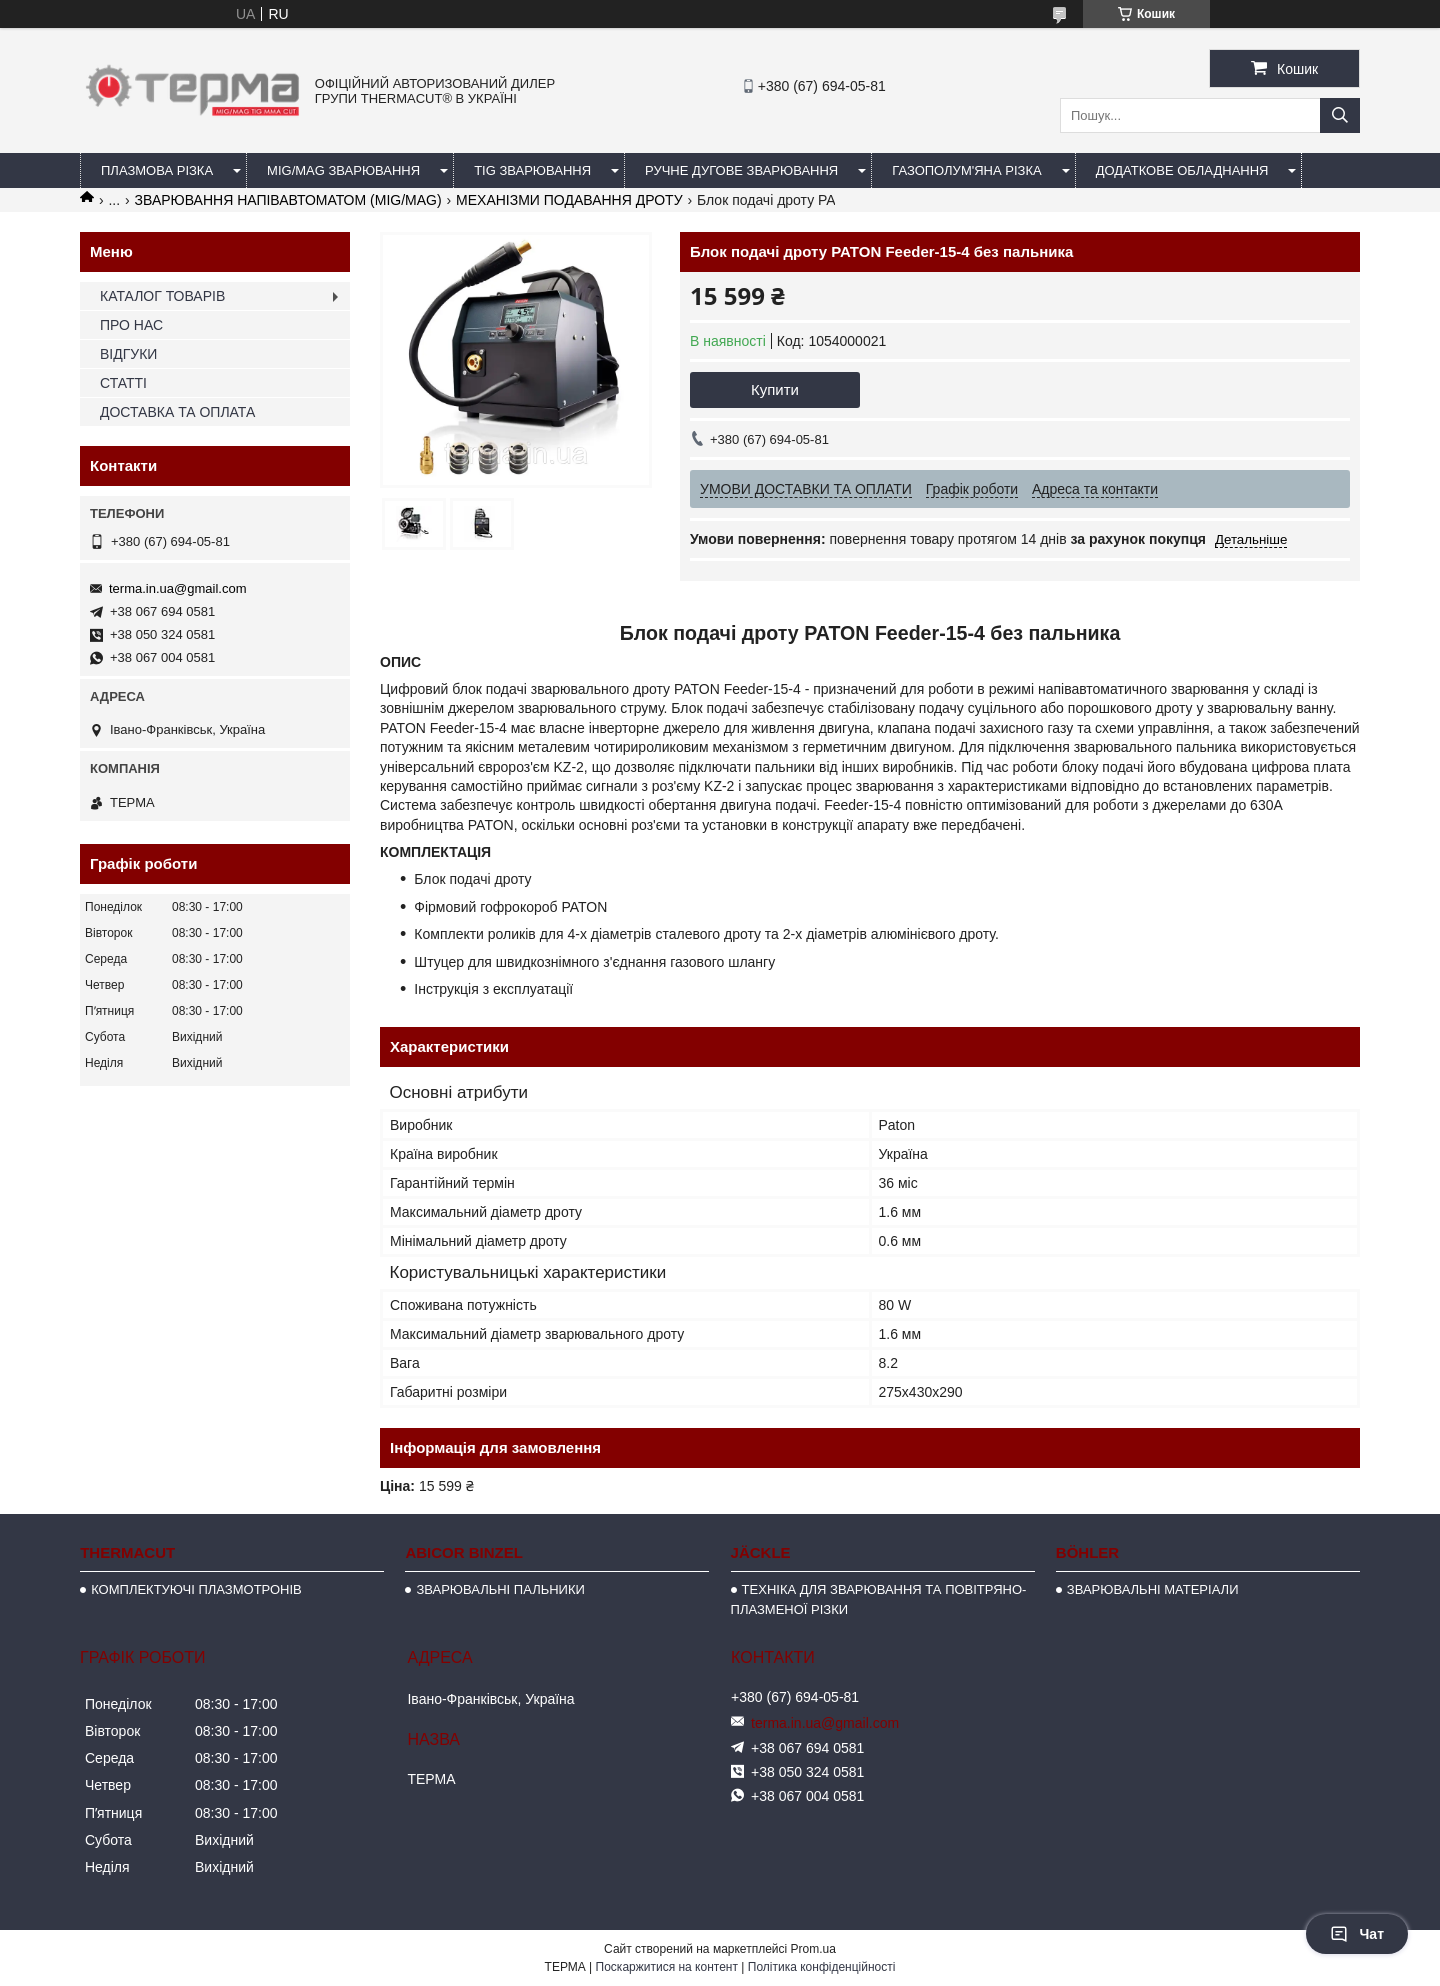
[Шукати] (1340, 115)
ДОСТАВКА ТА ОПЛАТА (177, 412)
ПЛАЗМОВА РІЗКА (157, 170)
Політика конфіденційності (822, 1967)
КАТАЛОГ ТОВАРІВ (162, 296)
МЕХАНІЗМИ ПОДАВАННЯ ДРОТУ (569, 200)
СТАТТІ (123, 383)
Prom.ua (813, 1949)
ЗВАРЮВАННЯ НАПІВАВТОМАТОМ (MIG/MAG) (288, 200)
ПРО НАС (131, 325)
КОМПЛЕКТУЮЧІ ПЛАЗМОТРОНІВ (196, 1589)
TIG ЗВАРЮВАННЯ (532, 170)
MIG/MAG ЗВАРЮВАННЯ (343, 170)
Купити (775, 389)
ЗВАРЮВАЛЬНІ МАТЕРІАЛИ (1153, 1589)
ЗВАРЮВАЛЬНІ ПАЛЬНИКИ (500, 1589)
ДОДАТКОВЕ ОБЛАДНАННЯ (1182, 170)
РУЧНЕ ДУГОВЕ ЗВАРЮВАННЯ (741, 170)
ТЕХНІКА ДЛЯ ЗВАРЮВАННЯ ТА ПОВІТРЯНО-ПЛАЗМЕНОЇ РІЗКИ (879, 1599)
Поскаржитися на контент (667, 1967)
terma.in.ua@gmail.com (177, 588)
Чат (1357, 1934)
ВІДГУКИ (128, 354)
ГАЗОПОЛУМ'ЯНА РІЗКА (966, 170)
